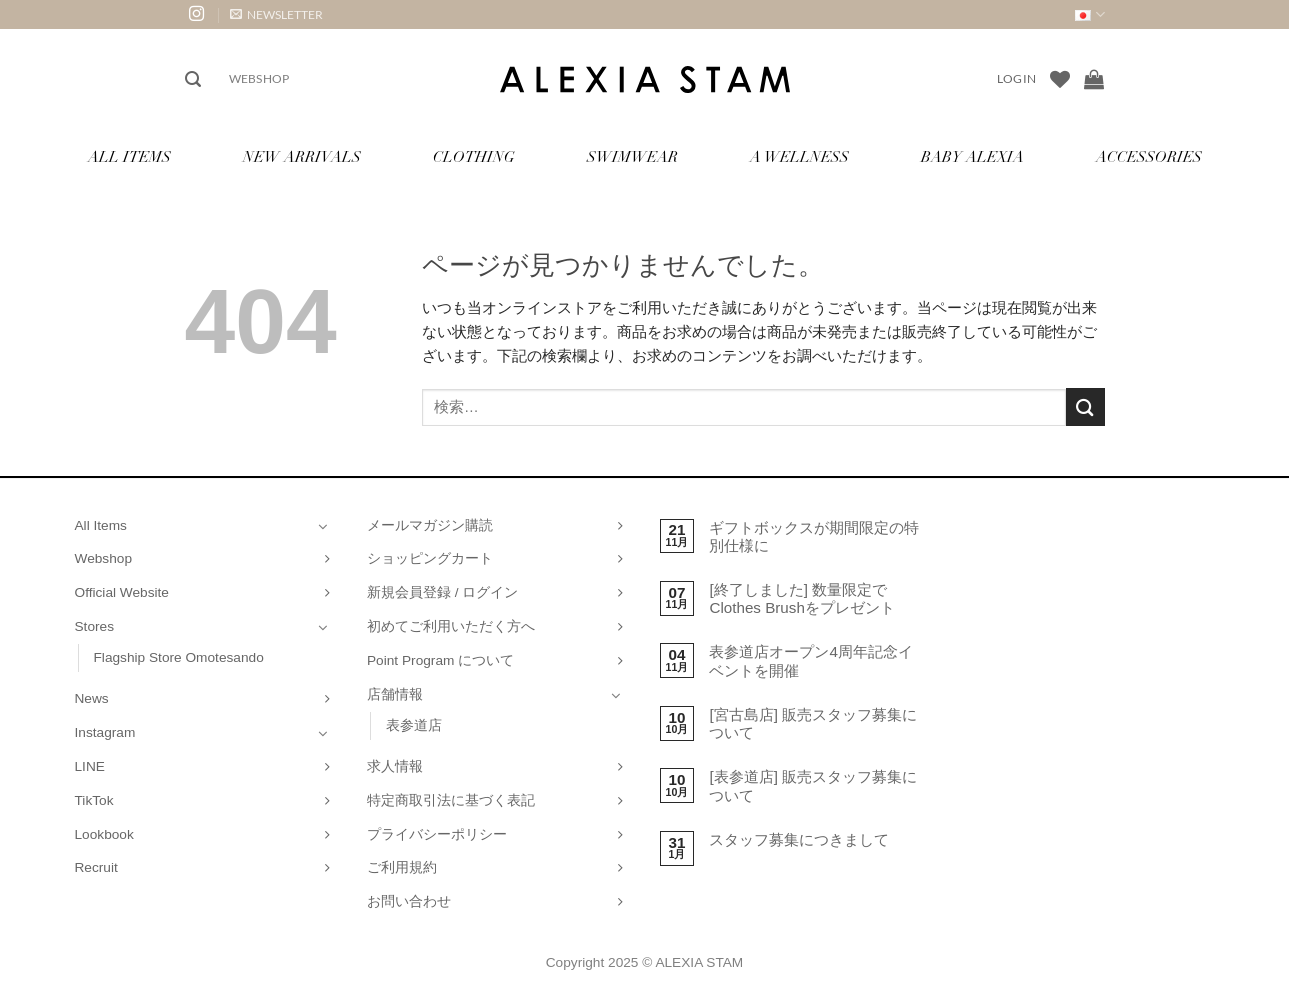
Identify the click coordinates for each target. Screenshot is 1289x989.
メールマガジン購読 (430, 525)
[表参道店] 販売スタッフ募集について (813, 785)
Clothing (474, 158)
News (92, 698)
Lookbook (104, 834)
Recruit (96, 867)
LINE (90, 766)
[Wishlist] (1060, 79)
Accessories (1149, 158)
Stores (95, 626)
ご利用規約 (402, 867)
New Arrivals (302, 158)
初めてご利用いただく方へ (451, 626)
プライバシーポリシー (437, 834)
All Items (129, 158)
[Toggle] (323, 526)
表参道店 (414, 725)
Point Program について (440, 660)
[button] (276, 14)
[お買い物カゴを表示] (1094, 79)
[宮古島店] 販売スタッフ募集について (813, 723)
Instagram (105, 732)
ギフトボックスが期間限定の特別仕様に (814, 536)
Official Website (122, 592)
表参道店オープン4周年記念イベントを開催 (810, 660)
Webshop (259, 78)
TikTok (94, 800)
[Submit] (1085, 406)
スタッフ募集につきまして (799, 839)
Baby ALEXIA (972, 158)
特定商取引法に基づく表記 (451, 800)
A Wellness (799, 158)
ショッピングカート (430, 558)
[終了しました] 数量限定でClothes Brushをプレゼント (801, 598)
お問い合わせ (409, 901)
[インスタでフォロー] (196, 14)
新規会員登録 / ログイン (442, 592)
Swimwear (632, 158)
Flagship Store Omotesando (179, 657)
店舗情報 (395, 694)
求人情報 (395, 766)
